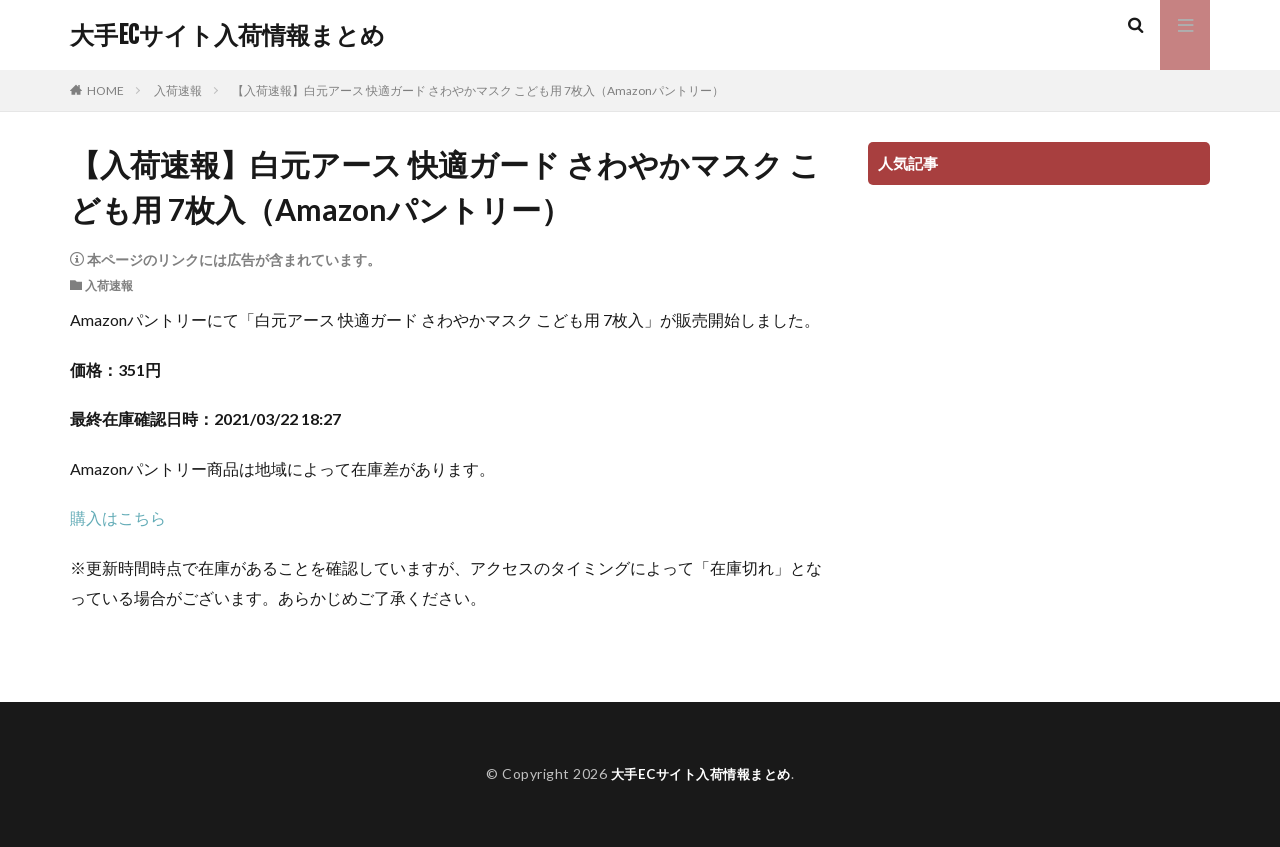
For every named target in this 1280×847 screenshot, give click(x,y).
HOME (105, 90)
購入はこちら (118, 517)
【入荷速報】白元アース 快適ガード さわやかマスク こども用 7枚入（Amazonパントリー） (478, 90)
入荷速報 (178, 90)
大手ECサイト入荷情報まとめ (227, 35)
